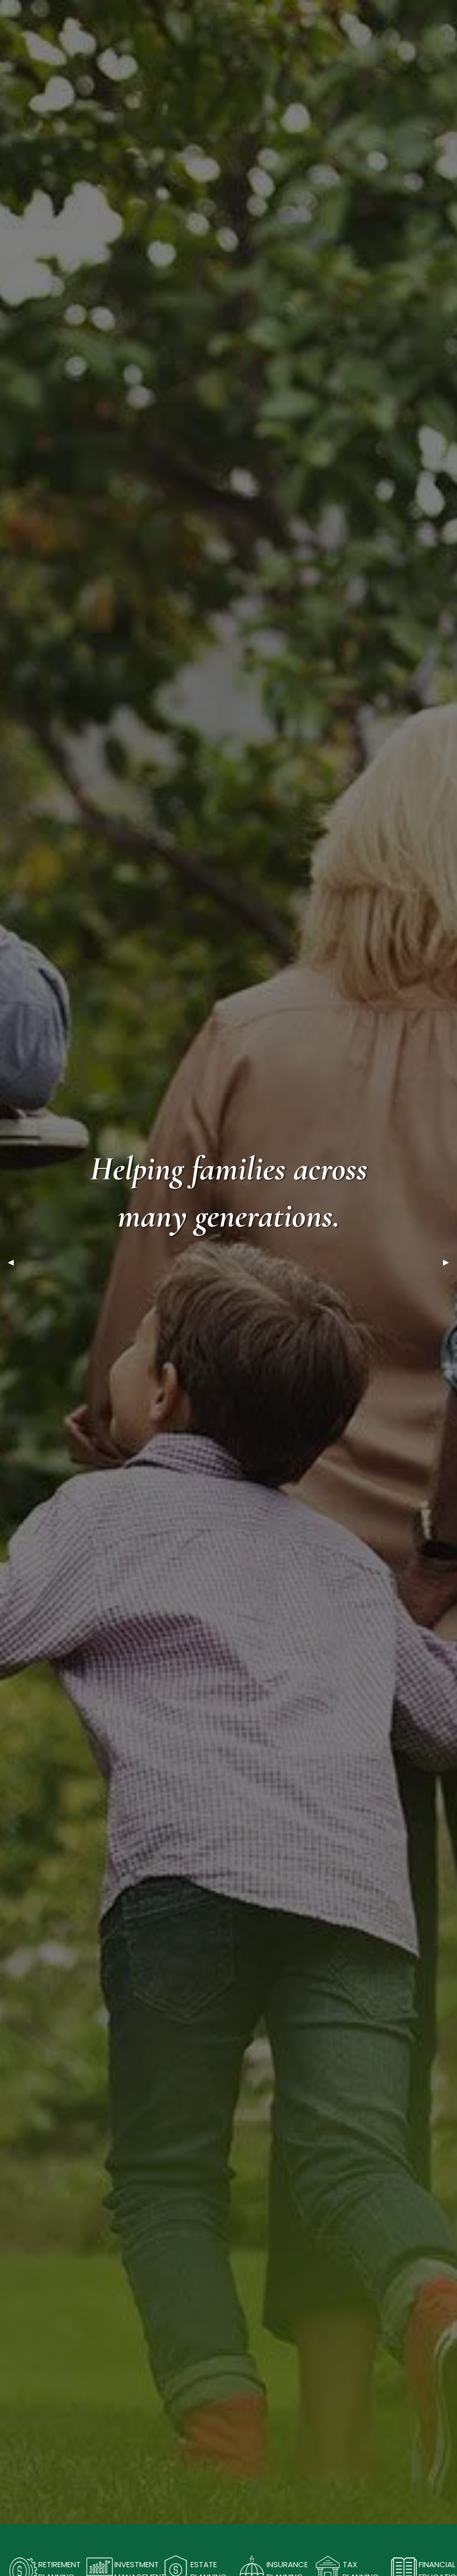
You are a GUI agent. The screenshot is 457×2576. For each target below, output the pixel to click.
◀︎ (15, 1261)
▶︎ (450, 1261)
